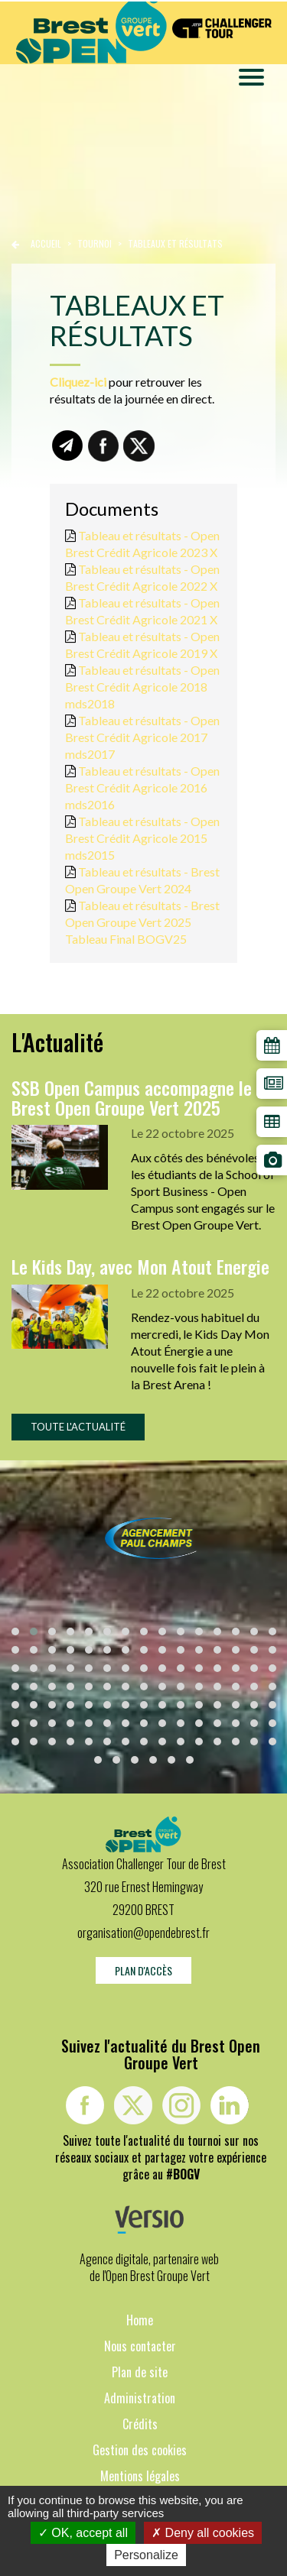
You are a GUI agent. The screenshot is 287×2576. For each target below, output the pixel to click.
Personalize (146, 2554)
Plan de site (140, 2372)
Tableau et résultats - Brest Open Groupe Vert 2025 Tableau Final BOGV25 (142, 922)
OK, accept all (83, 2532)
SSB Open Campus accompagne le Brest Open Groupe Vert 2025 (131, 1097)
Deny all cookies (203, 2532)
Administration (139, 2398)
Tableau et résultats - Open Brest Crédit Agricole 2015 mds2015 (142, 838)
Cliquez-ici (78, 381)
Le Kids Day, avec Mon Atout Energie (140, 1266)
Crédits (140, 2424)
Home (139, 2320)
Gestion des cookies (140, 2450)
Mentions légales (140, 2476)
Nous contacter (140, 2346)
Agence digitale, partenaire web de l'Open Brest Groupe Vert (149, 2267)
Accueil (46, 243)
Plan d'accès (143, 1970)
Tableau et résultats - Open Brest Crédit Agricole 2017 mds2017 (142, 737)
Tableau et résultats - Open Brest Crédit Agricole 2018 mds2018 (142, 687)
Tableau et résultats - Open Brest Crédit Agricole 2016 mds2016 (142, 787)
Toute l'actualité (78, 1427)
